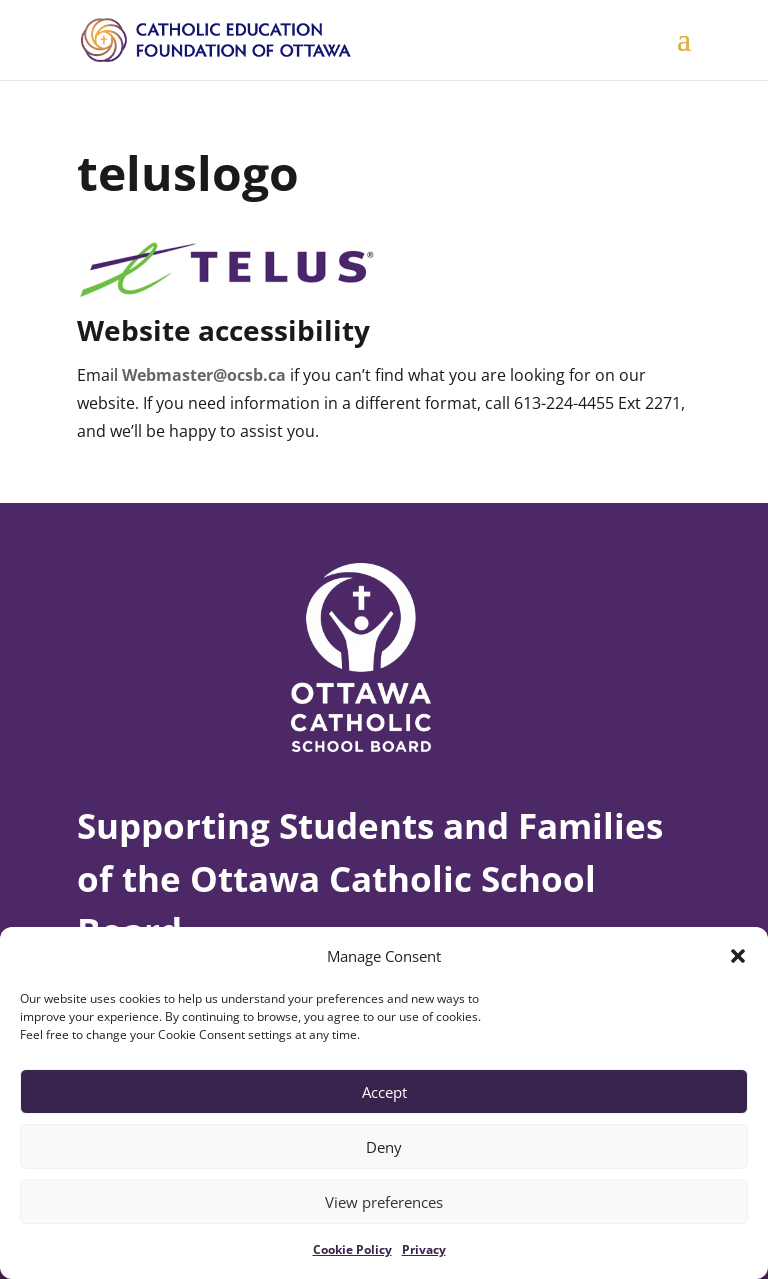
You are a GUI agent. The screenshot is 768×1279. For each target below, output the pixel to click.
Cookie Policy (352, 1249)
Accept (384, 1092)
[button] (738, 956)
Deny (384, 1147)
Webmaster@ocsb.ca (204, 375)
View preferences (384, 1202)
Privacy (424, 1249)
